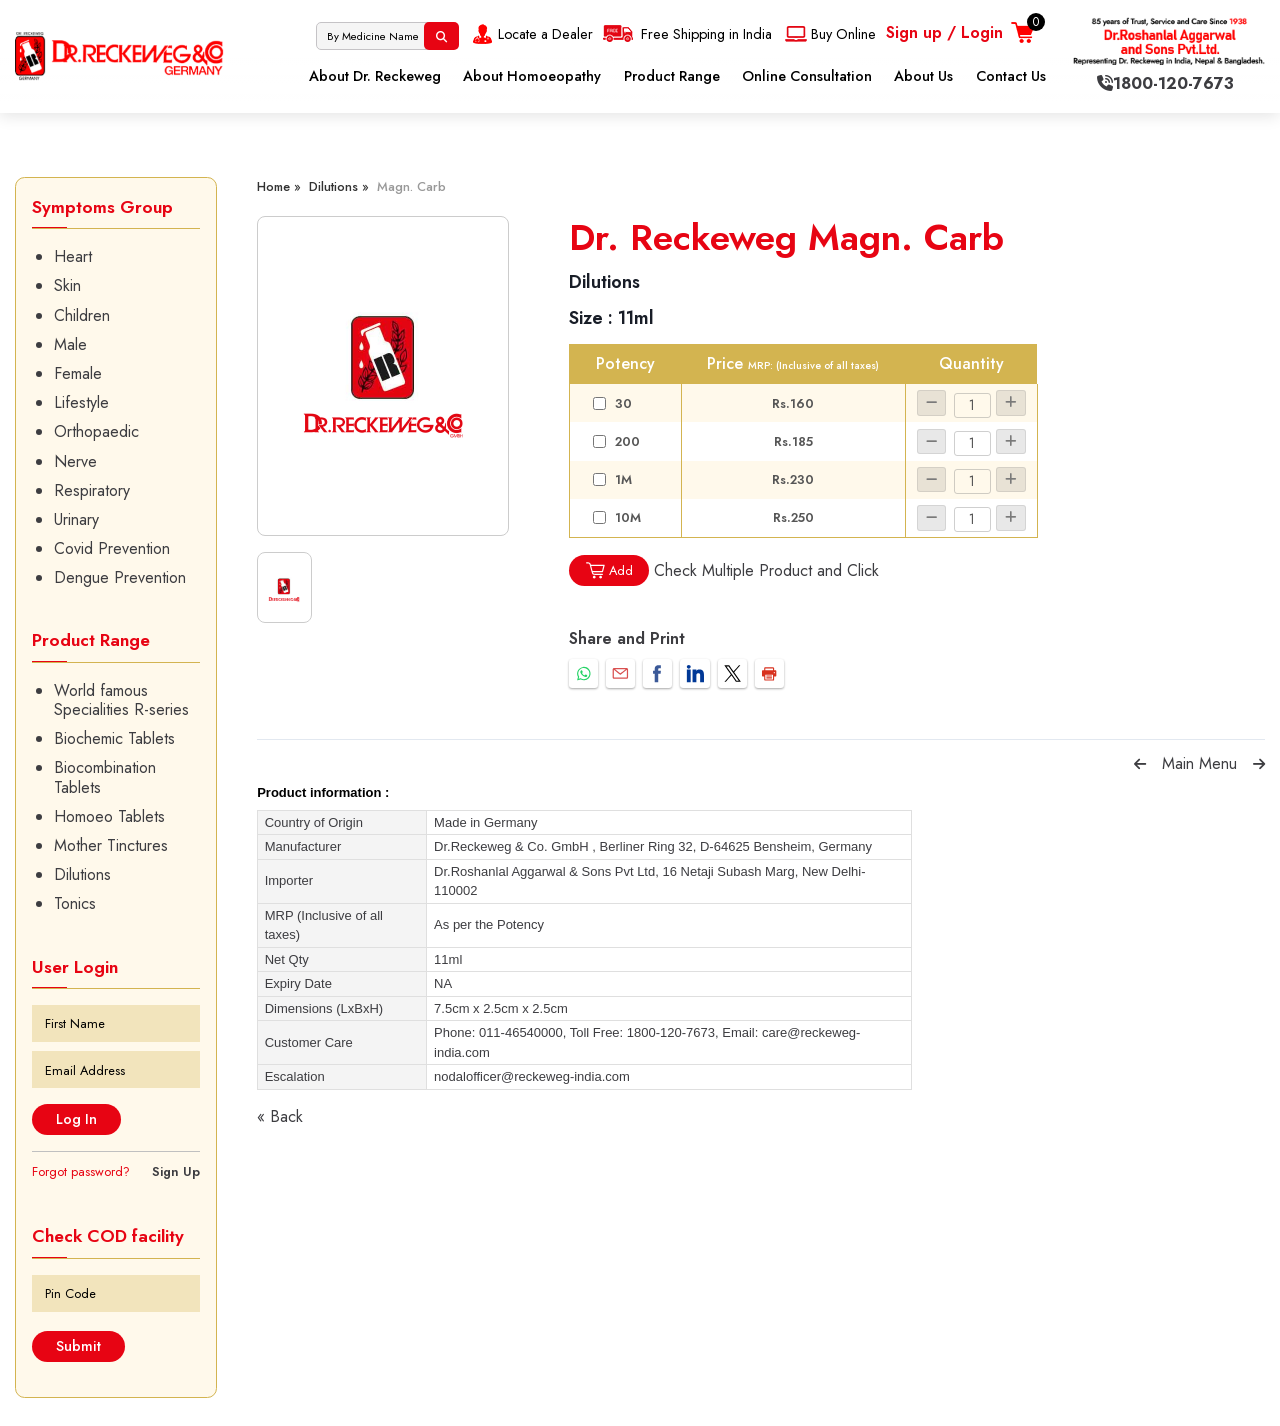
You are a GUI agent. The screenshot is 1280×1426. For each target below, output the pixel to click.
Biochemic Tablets (114, 738)
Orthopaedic (96, 431)
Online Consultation (807, 76)
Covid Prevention (112, 548)
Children (82, 315)
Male (70, 344)
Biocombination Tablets (105, 777)
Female (78, 373)
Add (609, 570)
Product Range (672, 76)
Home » (279, 186)
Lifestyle (81, 402)
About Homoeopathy (532, 76)
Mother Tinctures (111, 845)
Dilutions (82, 874)
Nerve (75, 461)
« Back (280, 1116)
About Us (923, 76)
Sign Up (176, 1171)
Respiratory (92, 490)
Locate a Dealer (530, 34)
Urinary (76, 519)
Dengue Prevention (120, 577)
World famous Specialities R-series (121, 700)
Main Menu (1199, 763)
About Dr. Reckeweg (375, 76)
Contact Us (1011, 76)
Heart (73, 256)
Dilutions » (339, 186)
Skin (67, 285)
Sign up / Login (944, 32)
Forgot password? (81, 1171)
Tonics (75, 903)
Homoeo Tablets (109, 816)
